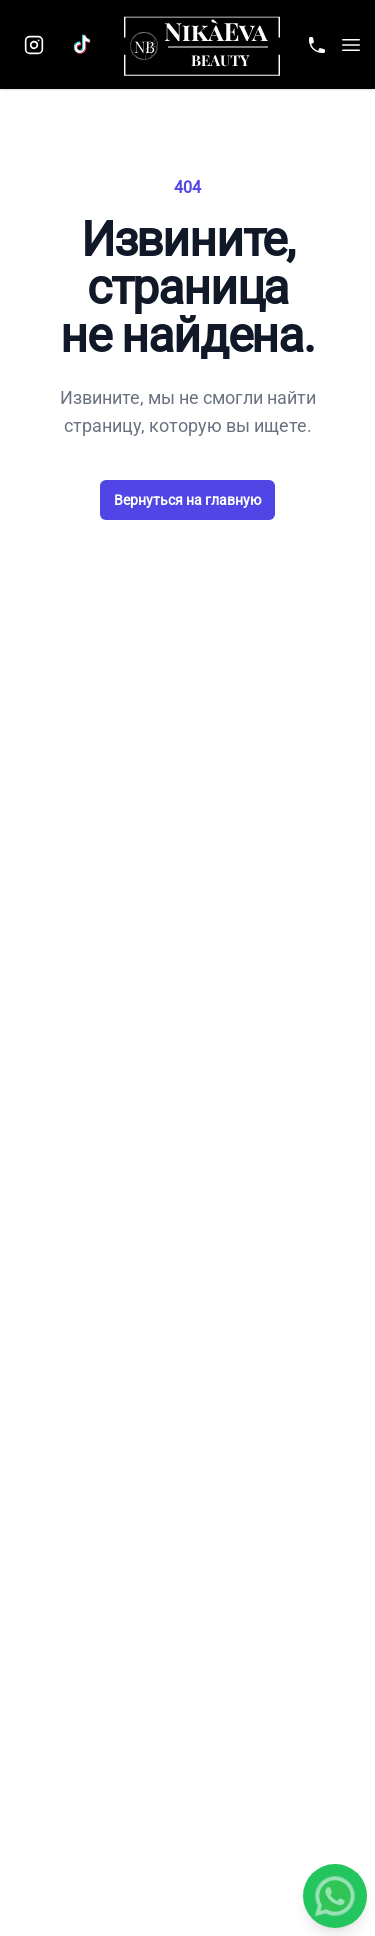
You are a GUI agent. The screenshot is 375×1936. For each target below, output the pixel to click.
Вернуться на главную (187, 500)
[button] (351, 45)
